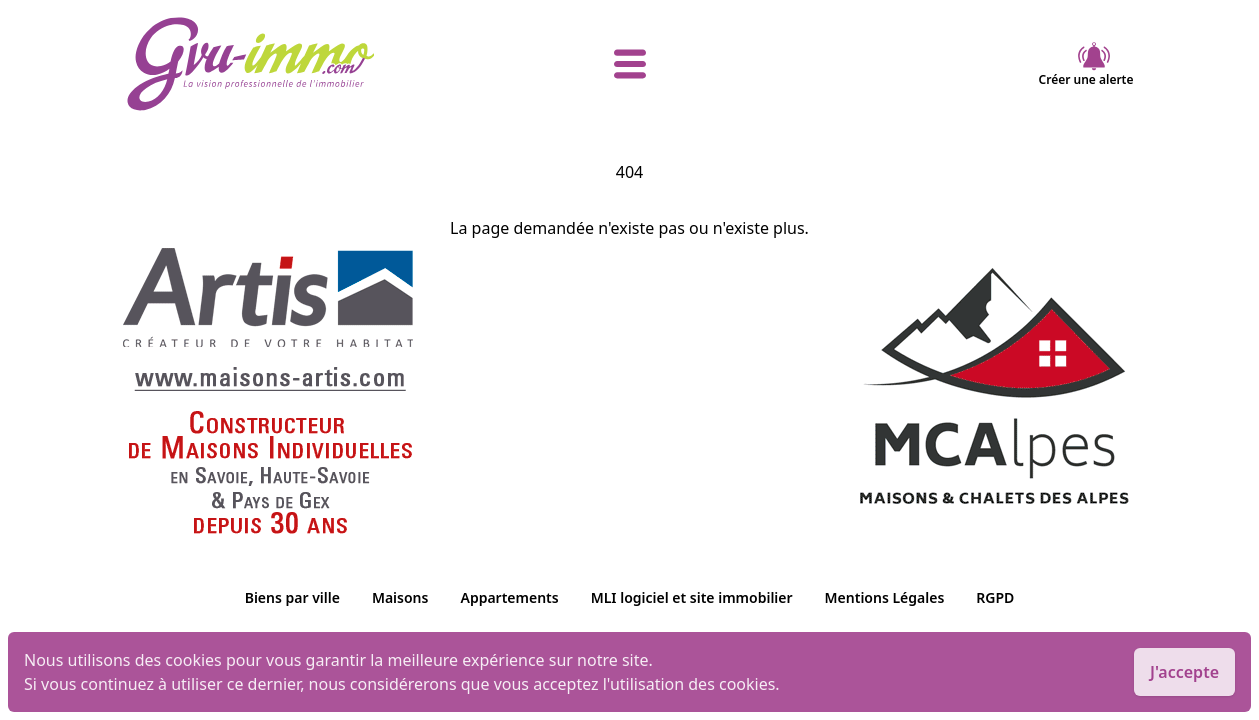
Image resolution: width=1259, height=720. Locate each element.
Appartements (509, 597)
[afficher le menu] (630, 64)
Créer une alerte (1086, 64)
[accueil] (294, 64)
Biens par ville (292, 597)
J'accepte (1184, 672)
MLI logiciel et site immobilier (692, 597)
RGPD (995, 597)
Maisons (400, 597)
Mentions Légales (885, 597)
